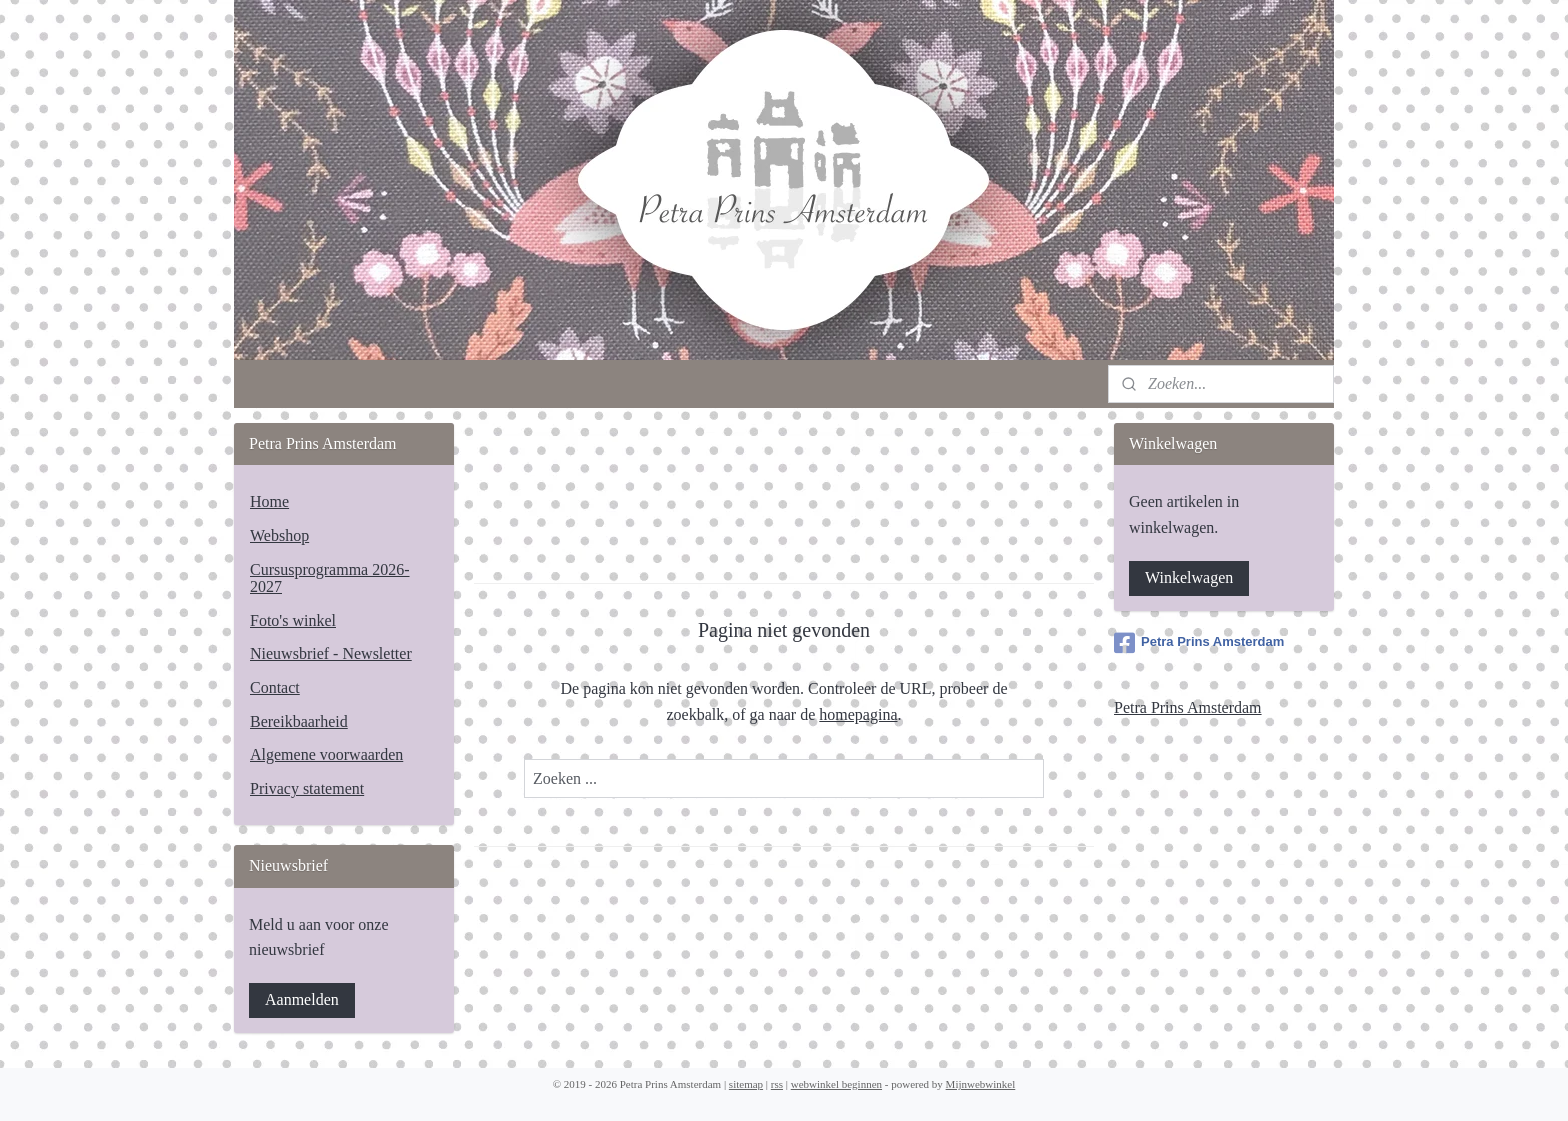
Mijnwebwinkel (981, 1084)
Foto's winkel (293, 620)
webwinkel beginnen (836, 1084)
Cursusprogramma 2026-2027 (330, 578)
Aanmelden (302, 999)
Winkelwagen (1189, 577)
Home (269, 501)
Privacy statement (307, 788)
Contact (275, 687)
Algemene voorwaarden (326, 754)
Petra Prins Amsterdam (1199, 643)
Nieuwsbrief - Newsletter (331, 653)
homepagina (858, 714)
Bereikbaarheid (299, 721)
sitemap (746, 1084)
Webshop (279, 535)
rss (777, 1084)
